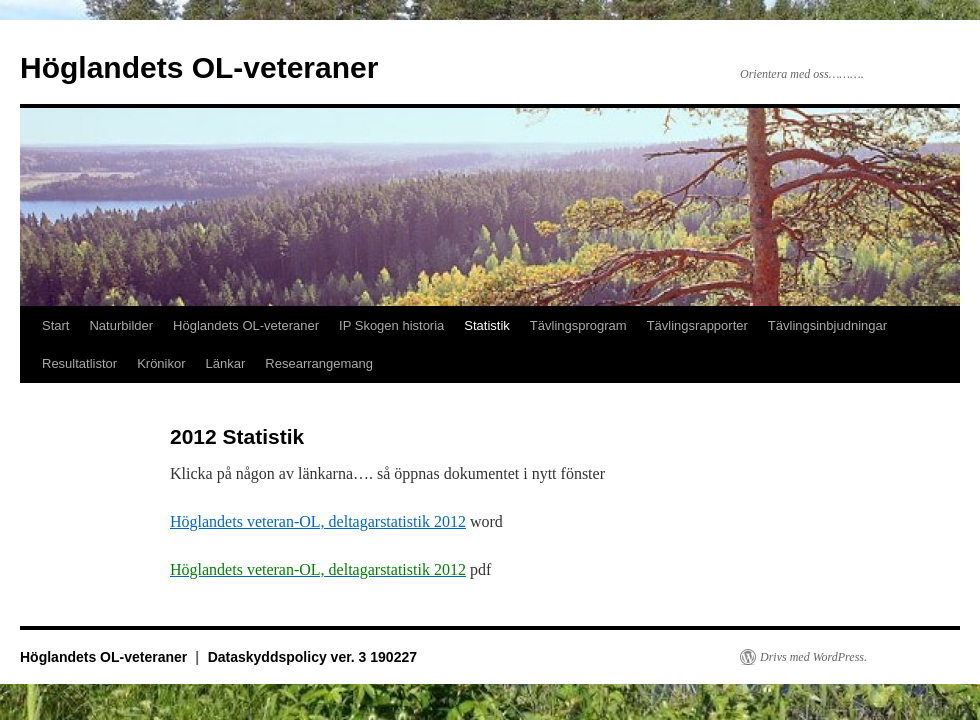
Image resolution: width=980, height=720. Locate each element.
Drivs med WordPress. (813, 657)
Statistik (487, 325)
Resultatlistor (79, 363)
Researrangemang (319, 363)
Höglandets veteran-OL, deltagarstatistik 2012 (318, 521)
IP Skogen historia (391, 325)
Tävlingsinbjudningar (827, 325)
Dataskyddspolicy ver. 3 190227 (312, 657)
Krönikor (161, 363)
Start (55, 325)
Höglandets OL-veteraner (199, 67)
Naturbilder (121, 325)
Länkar (226, 363)
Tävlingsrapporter (697, 325)
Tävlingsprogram (578, 325)
